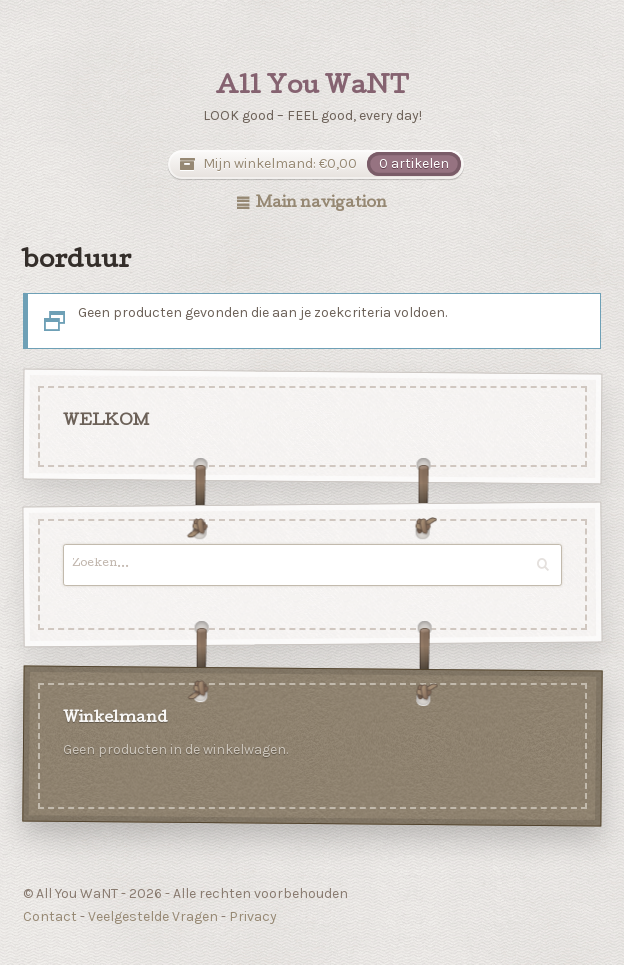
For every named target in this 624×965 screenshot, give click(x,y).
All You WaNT (312, 88)
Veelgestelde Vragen (153, 916)
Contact (50, 916)
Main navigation (321, 204)
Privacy (253, 916)
